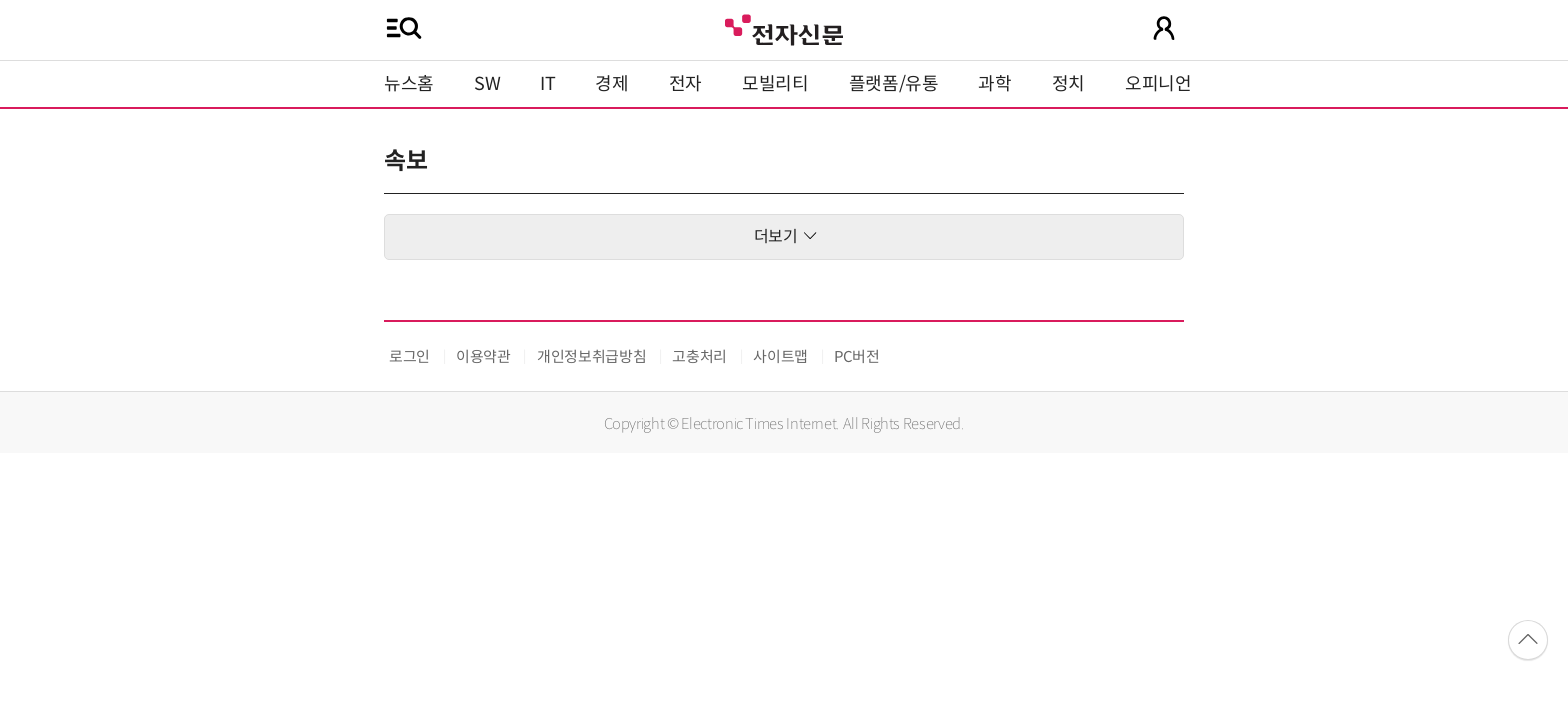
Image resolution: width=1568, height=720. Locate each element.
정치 (1068, 84)
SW (487, 84)
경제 (611, 84)
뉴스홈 (409, 84)
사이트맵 (780, 356)
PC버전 (857, 356)
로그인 (409, 356)
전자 (685, 84)
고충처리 (699, 356)
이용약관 (483, 356)
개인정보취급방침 (591, 356)
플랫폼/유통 (894, 84)
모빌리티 (775, 84)
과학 (994, 84)
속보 (405, 161)
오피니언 (1158, 84)
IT (547, 84)
